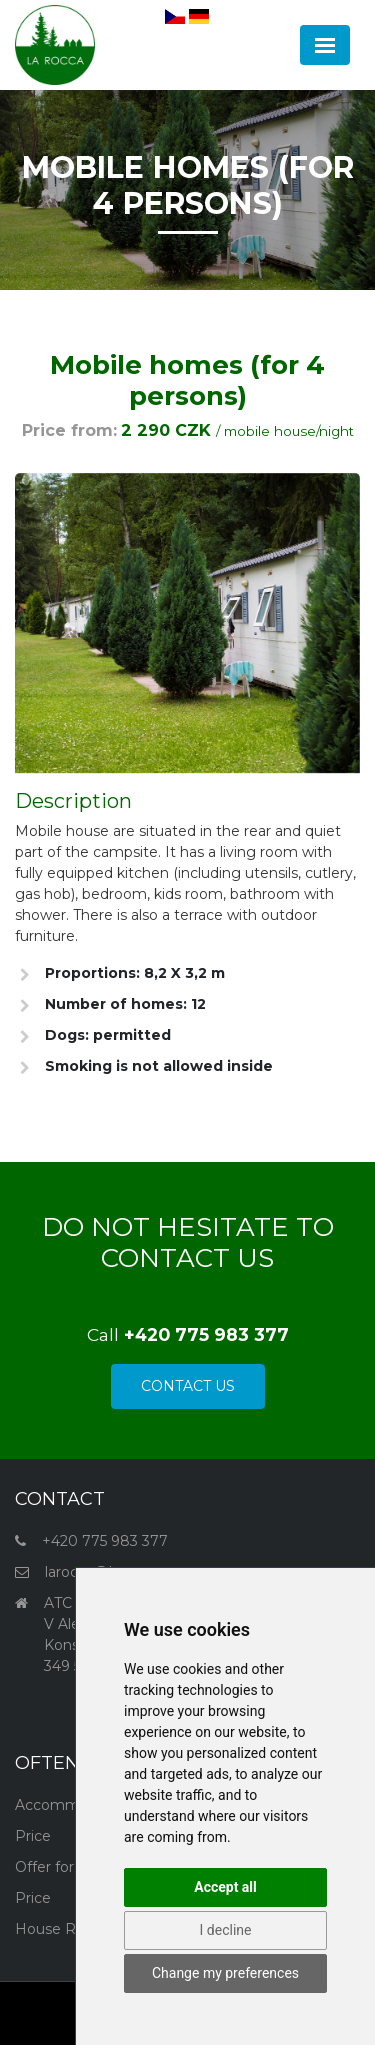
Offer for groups (71, 1867)
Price (33, 1836)
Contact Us (188, 1386)
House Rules (59, 1929)
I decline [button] (226, 1930)
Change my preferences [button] (225, 1973)
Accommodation (74, 1805)
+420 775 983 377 (105, 1541)
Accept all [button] (225, 1887)
